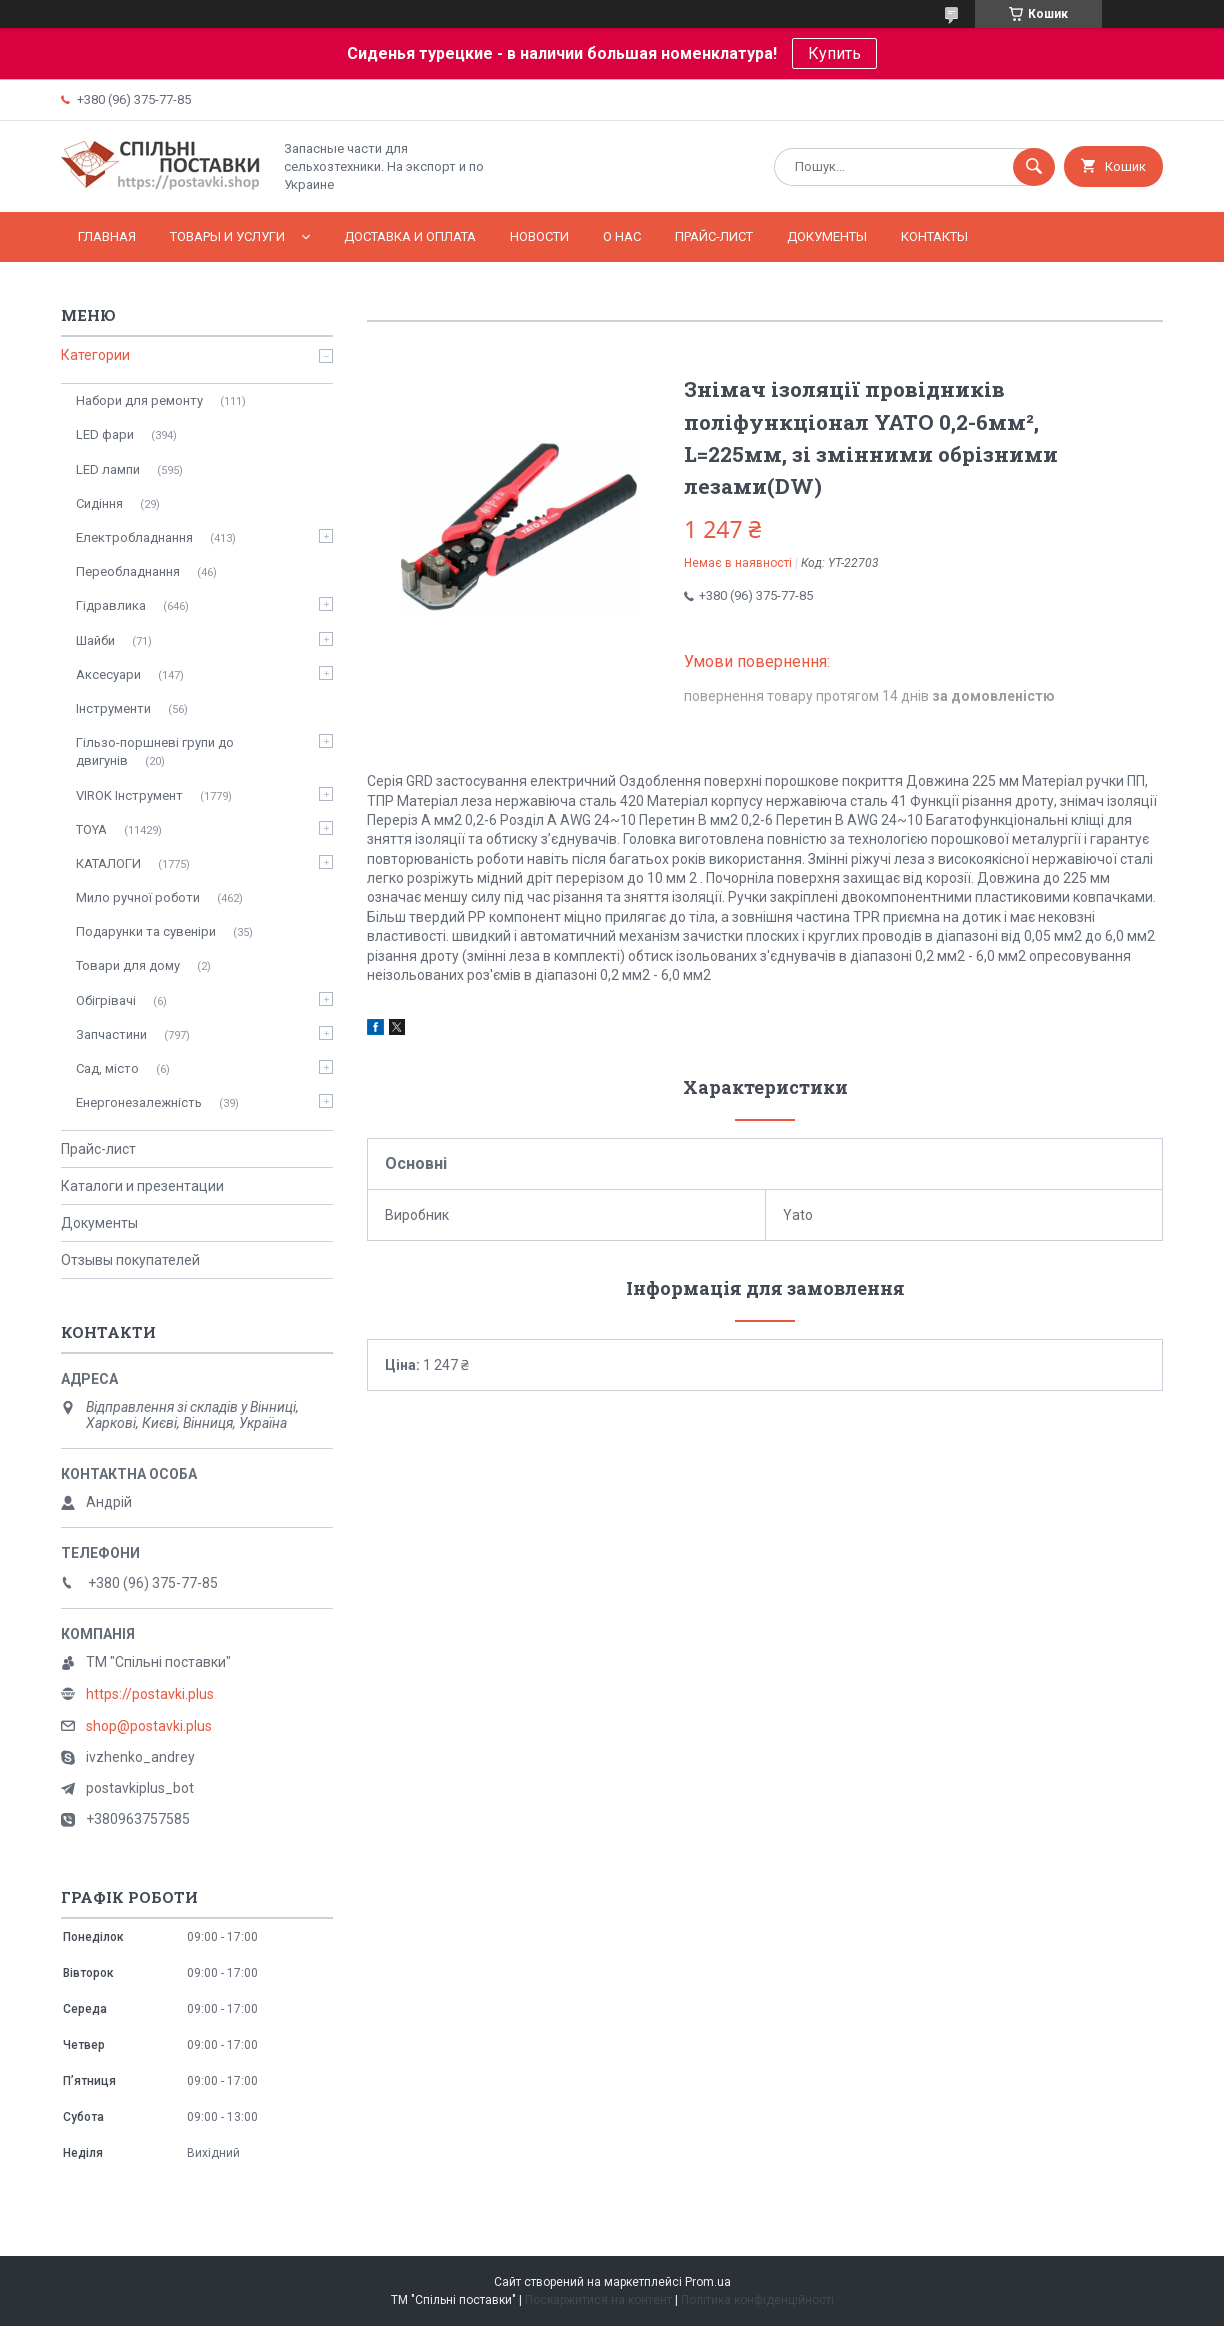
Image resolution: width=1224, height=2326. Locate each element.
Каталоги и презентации (142, 1186)
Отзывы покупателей (130, 1260)
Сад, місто (107, 1068)
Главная (107, 236)
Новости (539, 236)
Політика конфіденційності (757, 2300)
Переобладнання (128, 571)
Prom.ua (708, 2282)
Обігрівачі (106, 1000)
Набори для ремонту (139, 400)
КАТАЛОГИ (108, 863)
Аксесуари (108, 674)
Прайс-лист (714, 236)
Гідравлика (111, 605)
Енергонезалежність (139, 1102)
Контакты (934, 236)
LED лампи (108, 469)
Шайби (95, 640)
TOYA (91, 829)
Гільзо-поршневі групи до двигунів (155, 751)
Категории (95, 355)
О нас (622, 236)
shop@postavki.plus (149, 1726)
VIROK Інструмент (129, 795)
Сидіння (99, 503)
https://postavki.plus (150, 1694)
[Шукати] (1034, 167)
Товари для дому (128, 965)
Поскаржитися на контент (598, 2300)
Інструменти (113, 708)
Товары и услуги (227, 236)
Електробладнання (134, 537)
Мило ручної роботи (138, 897)
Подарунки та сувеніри (146, 931)
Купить (834, 53)
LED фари (105, 434)
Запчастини (111, 1034)
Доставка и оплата (410, 236)
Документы (827, 236)
